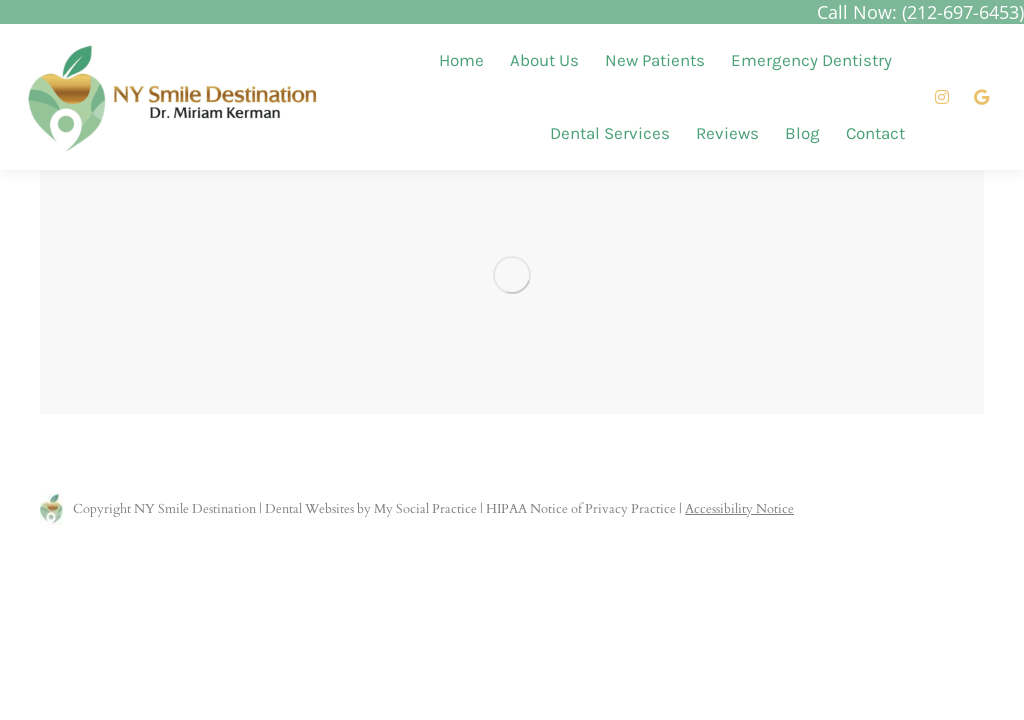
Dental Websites (309, 509)
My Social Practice (424, 509)
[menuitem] (461, 60)
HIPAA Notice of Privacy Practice (581, 509)
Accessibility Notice (739, 509)
